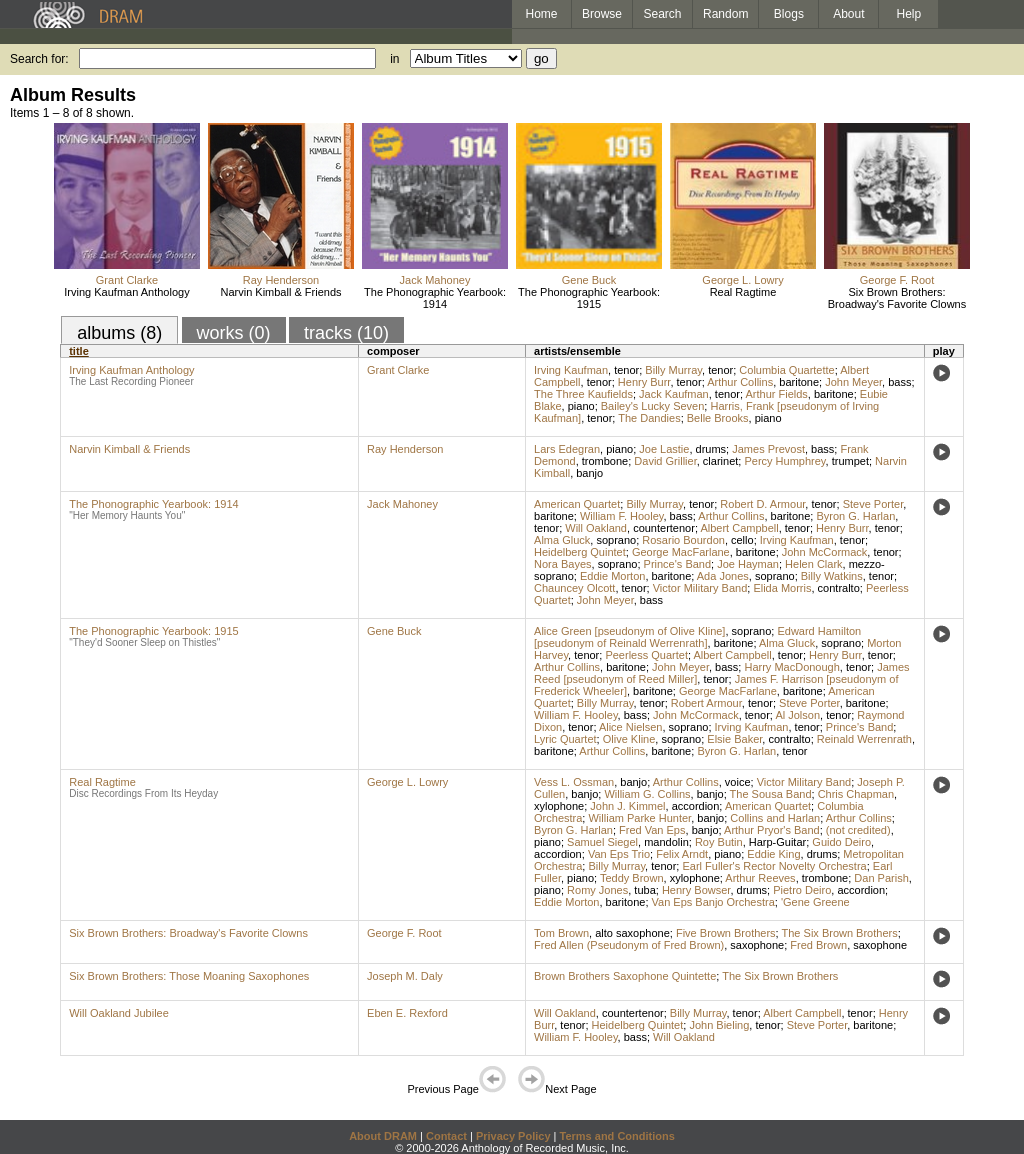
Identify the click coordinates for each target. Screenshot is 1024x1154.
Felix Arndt (682, 854)
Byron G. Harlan (855, 516)
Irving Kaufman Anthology (126, 292)
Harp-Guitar (777, 842)
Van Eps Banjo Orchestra (713, 902)
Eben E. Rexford (407, 1013)
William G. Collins (647, 794)
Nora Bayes (562, 564)
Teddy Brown (632, 878)
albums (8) (119, 333)
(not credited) (858, 830)
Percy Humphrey (784, 461)
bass (899, 382)
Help (909, 14)
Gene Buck (589, 280)
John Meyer (853, 382)
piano (581, 406)
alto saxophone (632, 933)
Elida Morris (782, 588)
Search (663, 14)
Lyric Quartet (565, 739)
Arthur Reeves (760, 878)
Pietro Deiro (802, 890)
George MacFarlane (681, 552)
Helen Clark (813, 564)
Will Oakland (596, 528)
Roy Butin (719, 842)
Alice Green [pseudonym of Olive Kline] (629, 631)
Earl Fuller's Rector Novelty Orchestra (774, 866)
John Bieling (719, 1025)
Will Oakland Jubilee (119, 1013)
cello (742, 540)
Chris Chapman (856, 794)
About (848, 14)
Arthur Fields (776, 394)
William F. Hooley (622, 516)
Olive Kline (629, 739)
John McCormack (825, 552)
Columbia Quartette (786, 370)
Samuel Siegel (602, 842)
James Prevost (768, 449)
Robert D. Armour (762, 504)
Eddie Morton (612, 576)
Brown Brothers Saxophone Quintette (625, 976)
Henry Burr (644, 382)
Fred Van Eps (652, 830)
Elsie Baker (734, 739)
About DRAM (383, 1136)
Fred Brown (818, 945)
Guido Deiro (841, 842)
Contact (446, 1136)
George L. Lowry (742, 280)
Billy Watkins (832, 576)
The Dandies (649, 418)
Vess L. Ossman (574, 782)
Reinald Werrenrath (864, 739)
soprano (616, 540)
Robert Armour (706, 703)
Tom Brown (561, 933)
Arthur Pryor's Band (772, 830)
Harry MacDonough (791, 667)
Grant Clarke (127, 280)
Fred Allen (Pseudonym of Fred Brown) (629, 945)
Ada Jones (723, 576)
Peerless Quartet (646, 655)
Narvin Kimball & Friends (280, 292)
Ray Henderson (281, 280)
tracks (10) (346, 333)
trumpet (850, 461)
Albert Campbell (739, 528)
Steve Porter (873, 504)
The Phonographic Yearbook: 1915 (589, 298)
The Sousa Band (771, 794)
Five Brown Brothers (726, 933)
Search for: (39, 59)
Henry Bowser (696, 890)
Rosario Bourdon (683, 540)
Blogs (789, 14)
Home (541, 14)
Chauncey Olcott (574, 588)
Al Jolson (797, 715)
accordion (696, 806)
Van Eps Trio (619, 854)
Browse (602, 14)
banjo (589, 473)
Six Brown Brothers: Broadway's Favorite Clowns (897, 298)
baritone (799, 382)
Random (725, 14)
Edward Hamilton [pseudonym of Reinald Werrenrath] (697, 637)
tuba (644, 890)
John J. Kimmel (627, 806)
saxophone (757, 945)
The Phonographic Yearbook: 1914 (435, 298)
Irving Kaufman (571, 370)
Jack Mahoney (435, 280)
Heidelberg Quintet (580, 552)
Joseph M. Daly (405, 976)
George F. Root (897, 280)
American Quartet (577, 504)
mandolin (666, 842)
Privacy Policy (513, 1136)
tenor (626, 370)
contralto (839, 588)
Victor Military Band (700, 588)
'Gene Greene (815, 902)
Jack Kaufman (674, 394)
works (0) (234, 333)
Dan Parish (881, 878)
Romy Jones (597, 890)
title (79, 351)
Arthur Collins (740, 382)
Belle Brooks (718, 418)
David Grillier (665, 461)
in (394, 59)
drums (711, 449)
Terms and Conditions (617, 1136)
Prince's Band (678, 564)
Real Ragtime (743, 292)
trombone (605, 461)
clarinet (720, 461)
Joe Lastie (664, 449)
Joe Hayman (748, 564)
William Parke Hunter (639, 818)
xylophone (559, 806)
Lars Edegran (567, 449)
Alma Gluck (562, 540)
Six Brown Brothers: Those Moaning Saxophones (189, 976)
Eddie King (773, 854)
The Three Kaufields (583, 394)
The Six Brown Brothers (840, 933)
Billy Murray (673, 370)
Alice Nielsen (631, 727)
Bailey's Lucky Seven (653, 406)
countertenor (664, 528)
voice (738, 782)
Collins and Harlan (775, 818)
